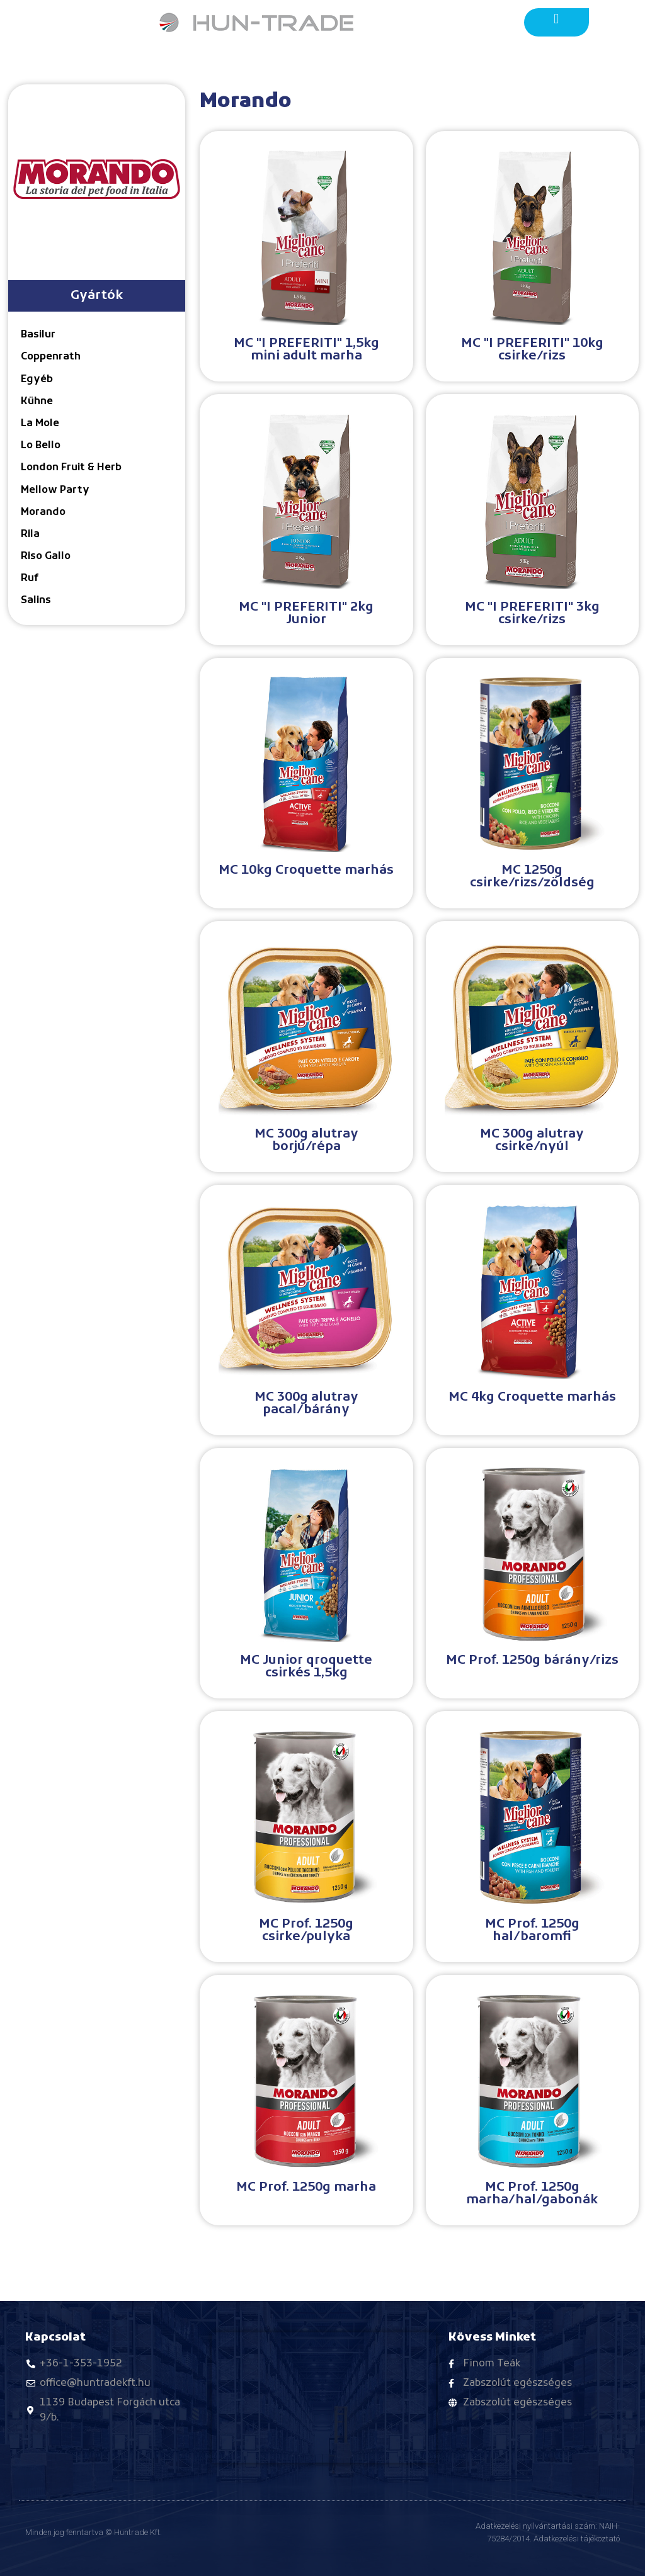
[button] (556, 18)
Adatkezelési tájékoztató (577, 2538)
